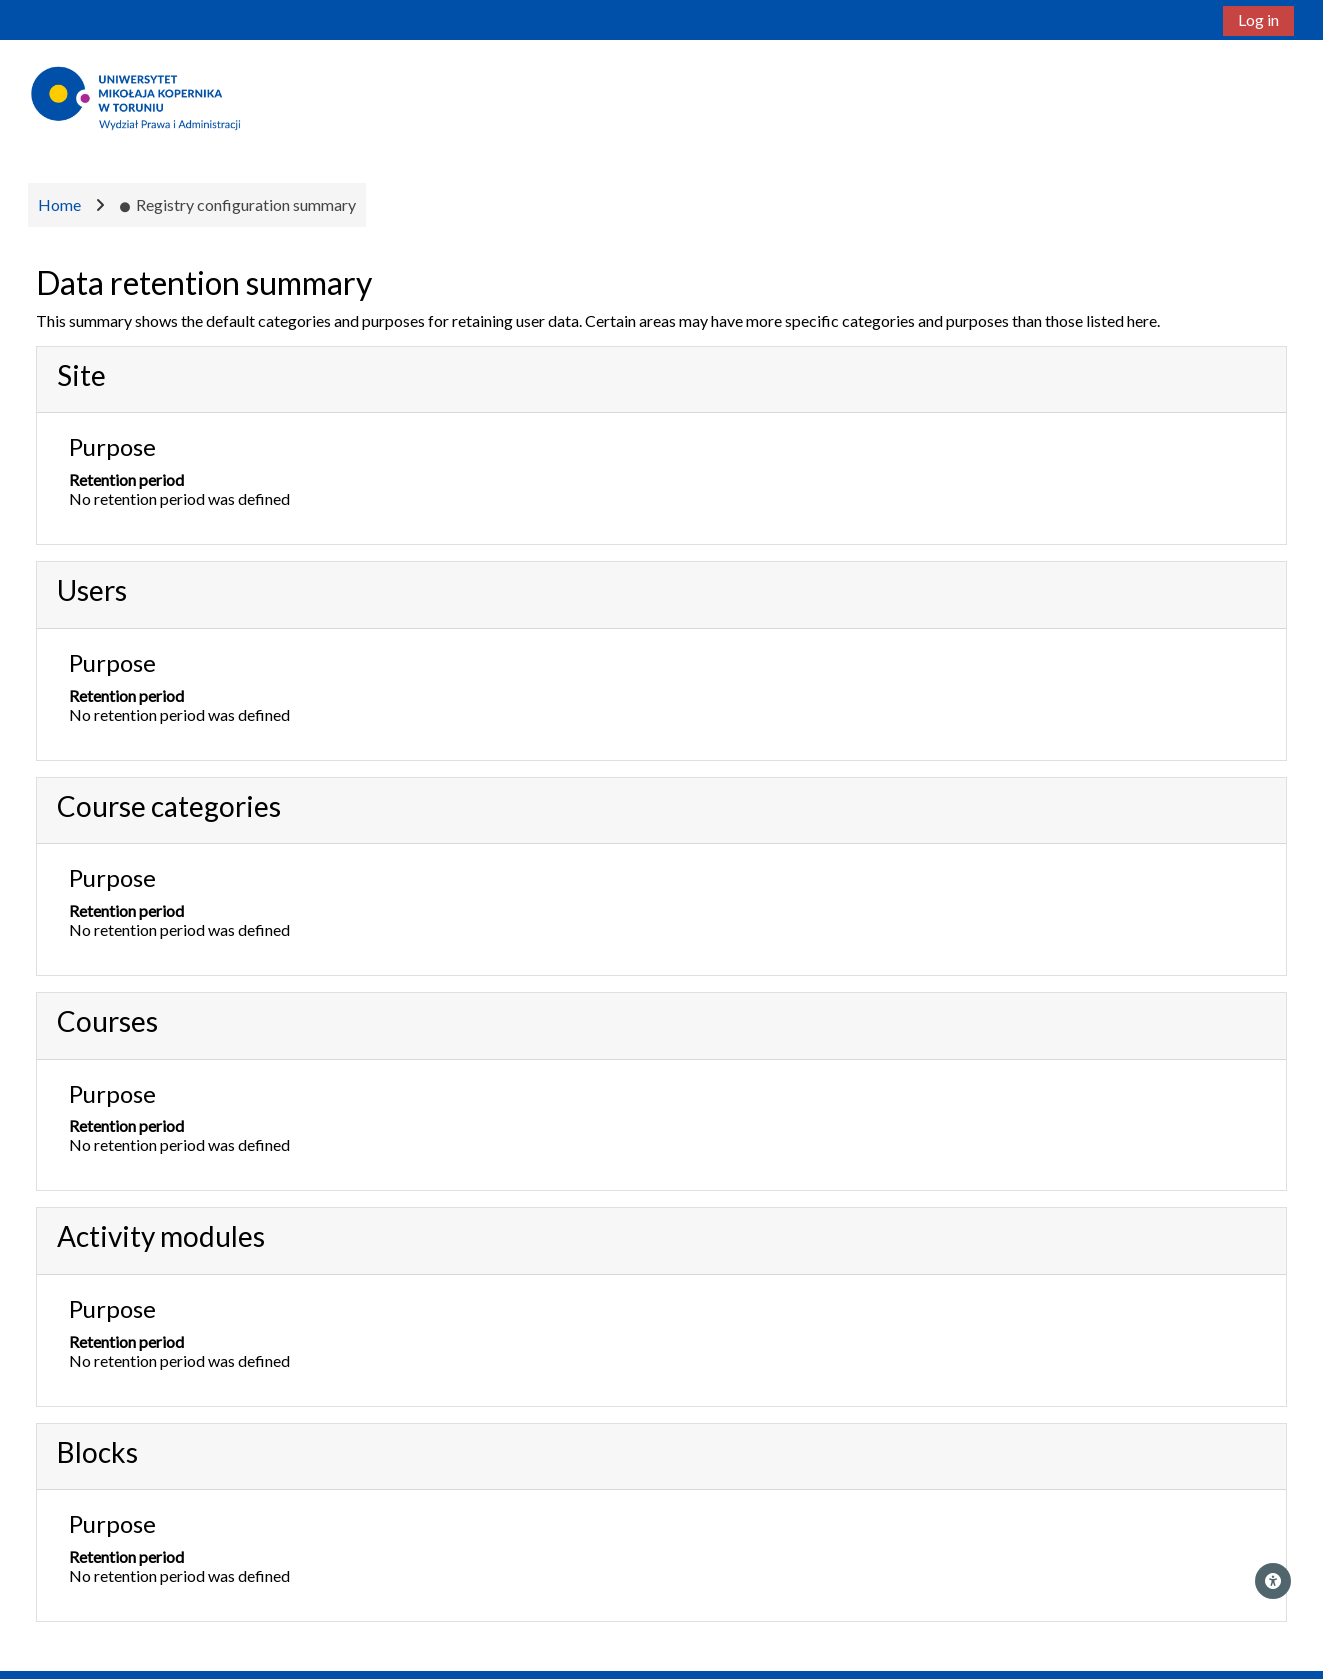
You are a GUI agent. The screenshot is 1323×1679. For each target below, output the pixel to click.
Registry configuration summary (237, 204)
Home (59, 204)
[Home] (138, 96)
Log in (1258, 19)
